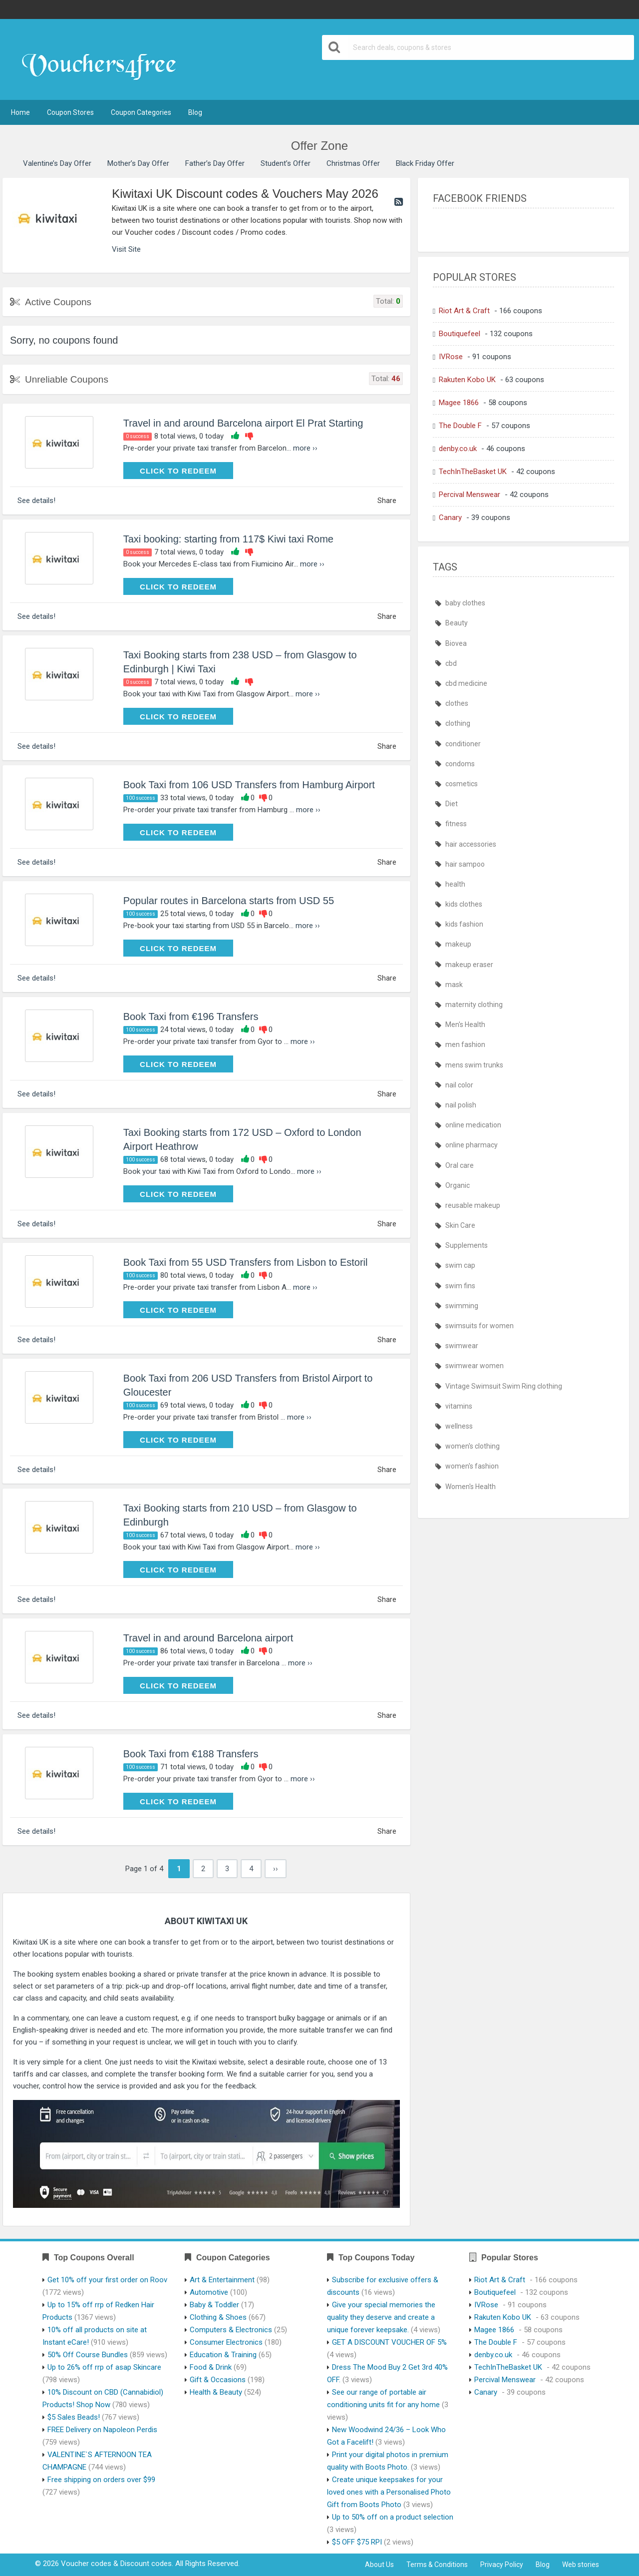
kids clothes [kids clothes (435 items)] (463, 904)
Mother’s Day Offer (138, 163)
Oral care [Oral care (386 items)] (459, 1165)
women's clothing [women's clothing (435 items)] (472, 1446)
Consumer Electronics (226, 2342)
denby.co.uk (458, 448)
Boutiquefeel (459, 333)
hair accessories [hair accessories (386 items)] (470, 844)
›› (275, 1868)
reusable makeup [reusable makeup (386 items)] (472, 1205)
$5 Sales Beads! (73, 2417)
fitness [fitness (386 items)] (456, 824)
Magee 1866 (459, 402)
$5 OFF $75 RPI (357, 2542)
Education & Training (223, 2354)
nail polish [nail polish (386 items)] (460, 1105)
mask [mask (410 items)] (454, 985)
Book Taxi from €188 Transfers (191, 1753)
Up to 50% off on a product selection (392, 2517)
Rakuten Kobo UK (467, 379)
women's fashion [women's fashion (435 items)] (472, 1466)
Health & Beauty (216, 2392)
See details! (36, 500)
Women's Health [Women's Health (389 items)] (470, 1487)
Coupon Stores (70, 112)
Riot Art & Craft (464, 310)
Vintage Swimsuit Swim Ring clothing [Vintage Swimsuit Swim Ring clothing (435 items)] (503, 1386)
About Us (379, 2565)
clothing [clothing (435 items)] (457, 723)
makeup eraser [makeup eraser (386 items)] (469, 965)
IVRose (451, 356)
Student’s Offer (286, 163)
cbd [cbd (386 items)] (451, 663)
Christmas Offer (353, 163)
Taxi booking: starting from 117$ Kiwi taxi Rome (228, 538)
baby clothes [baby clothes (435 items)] (465, 603)
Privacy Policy (501, 2565)
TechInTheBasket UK (473, 471)
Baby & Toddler (214, 2304)
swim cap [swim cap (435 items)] (460, 1265)
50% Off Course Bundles (87, 2354)
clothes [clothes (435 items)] (456, 703)
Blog (195, 112)
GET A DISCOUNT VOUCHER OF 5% (389, 2342)
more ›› (305, 448)
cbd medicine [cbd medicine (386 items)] (466, 683)
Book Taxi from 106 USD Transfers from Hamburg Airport (249, 784)
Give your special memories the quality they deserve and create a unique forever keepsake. (381, 2317)
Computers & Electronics (231, 2329)
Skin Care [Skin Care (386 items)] (460, 1225)
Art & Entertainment (222, 2279)
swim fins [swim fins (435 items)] (460, 1286)
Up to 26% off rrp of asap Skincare (104, 2367)
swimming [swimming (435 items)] (461, 1306)
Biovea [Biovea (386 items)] (456, 643)
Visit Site (126, 249)
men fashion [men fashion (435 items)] (465, 1044)
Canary (450, 517)
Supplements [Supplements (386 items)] (466, 1245)
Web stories (580, 2565)
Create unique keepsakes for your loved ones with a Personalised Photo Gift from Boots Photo (389, 2492)
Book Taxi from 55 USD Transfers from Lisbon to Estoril (245, 1262)
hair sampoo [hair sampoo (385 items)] (465, 864)
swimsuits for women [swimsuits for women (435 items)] (479, 1326)
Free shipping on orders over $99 (101, 2479)
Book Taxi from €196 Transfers (191, 1016)
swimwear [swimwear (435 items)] (461, 1346)
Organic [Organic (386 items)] (457, 1185)
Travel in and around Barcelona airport (208, 1637)
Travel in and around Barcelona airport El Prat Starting (243, 423)
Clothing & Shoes (218, 2317)
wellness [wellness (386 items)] (459, 1426)
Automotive (209, 2292)
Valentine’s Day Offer (57, 163)
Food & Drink (211, 2367)
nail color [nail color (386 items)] (459, 1085)
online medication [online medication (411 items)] (473, 1125)
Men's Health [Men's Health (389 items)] (465, 1025)
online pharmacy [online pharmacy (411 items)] (471, 1145)
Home (20, 112)
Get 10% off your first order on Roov (107, 2279)
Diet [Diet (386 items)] (451, 804)
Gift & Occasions (218, 2379)
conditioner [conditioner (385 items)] (463, 744)
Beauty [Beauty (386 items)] (456, 623)
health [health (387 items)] (455, 884)
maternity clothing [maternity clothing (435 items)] (474, 1005)
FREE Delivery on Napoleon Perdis (102, 2429)
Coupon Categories (141, 112)
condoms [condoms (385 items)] (460, 764)
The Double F (460, 425)
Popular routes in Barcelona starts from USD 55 (228, 900)
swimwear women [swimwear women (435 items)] (474, 1366)
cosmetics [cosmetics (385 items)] (461, 784)
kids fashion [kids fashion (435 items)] (464, 924)
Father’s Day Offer (215, 163)
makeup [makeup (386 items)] (458, 944)
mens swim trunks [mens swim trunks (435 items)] (474, 1065)
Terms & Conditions (437, 2565)
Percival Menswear (469, 494)
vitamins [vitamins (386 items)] (458, 1406)
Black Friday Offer (425, 163)
